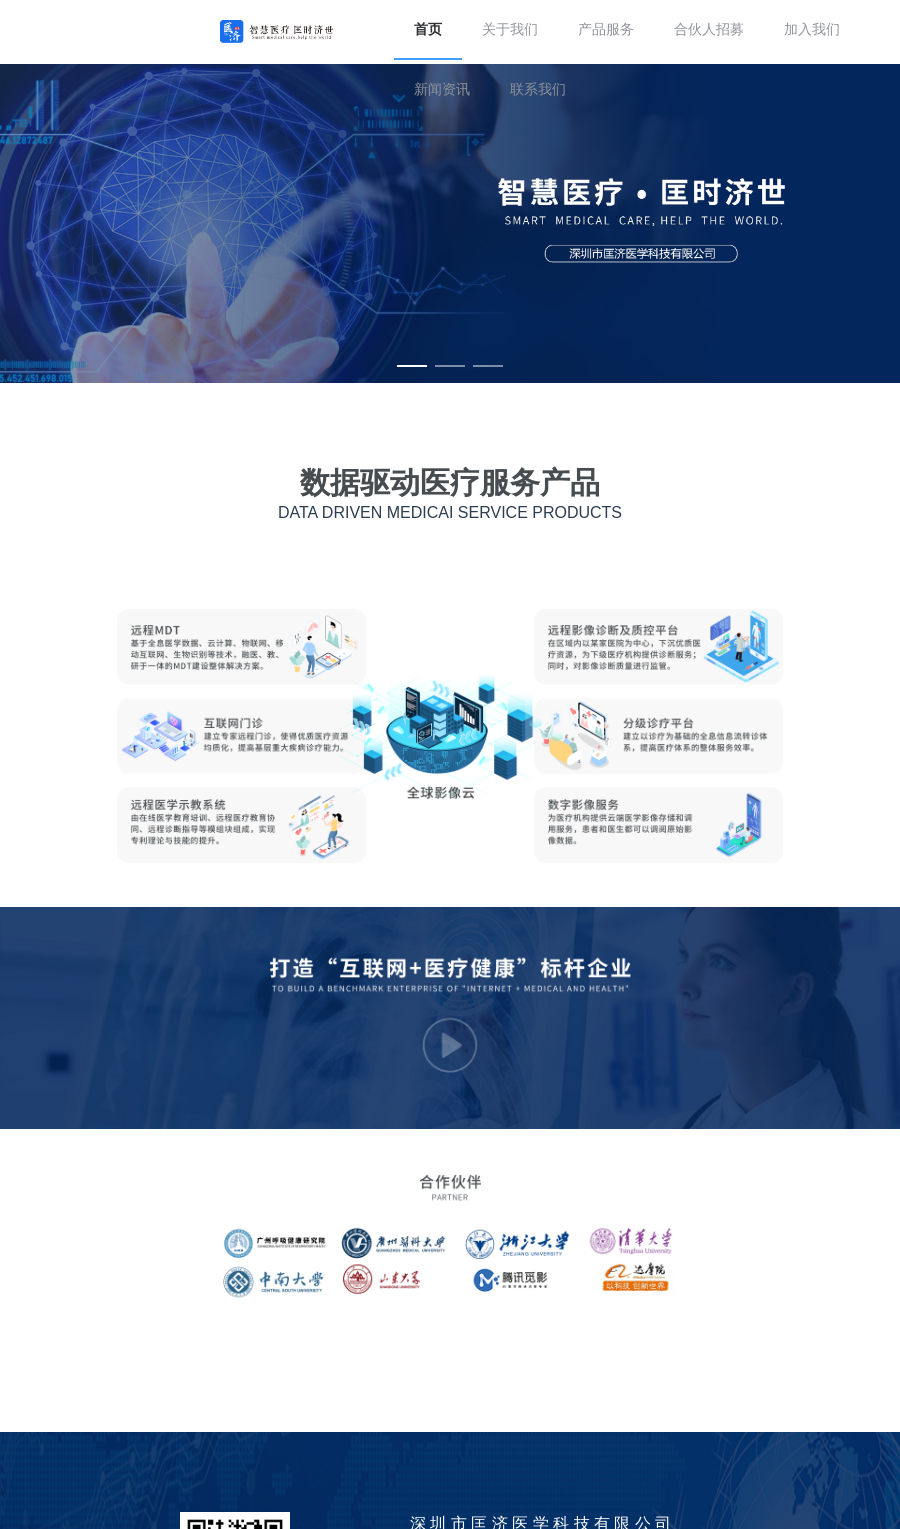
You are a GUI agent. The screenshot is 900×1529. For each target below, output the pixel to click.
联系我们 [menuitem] (538, 89)
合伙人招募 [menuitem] (709, 29)
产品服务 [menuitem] (606, 29)
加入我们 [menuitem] (812, 29)
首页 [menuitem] (428, 29)
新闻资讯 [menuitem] (442, 89)
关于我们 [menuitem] (510, 29)
